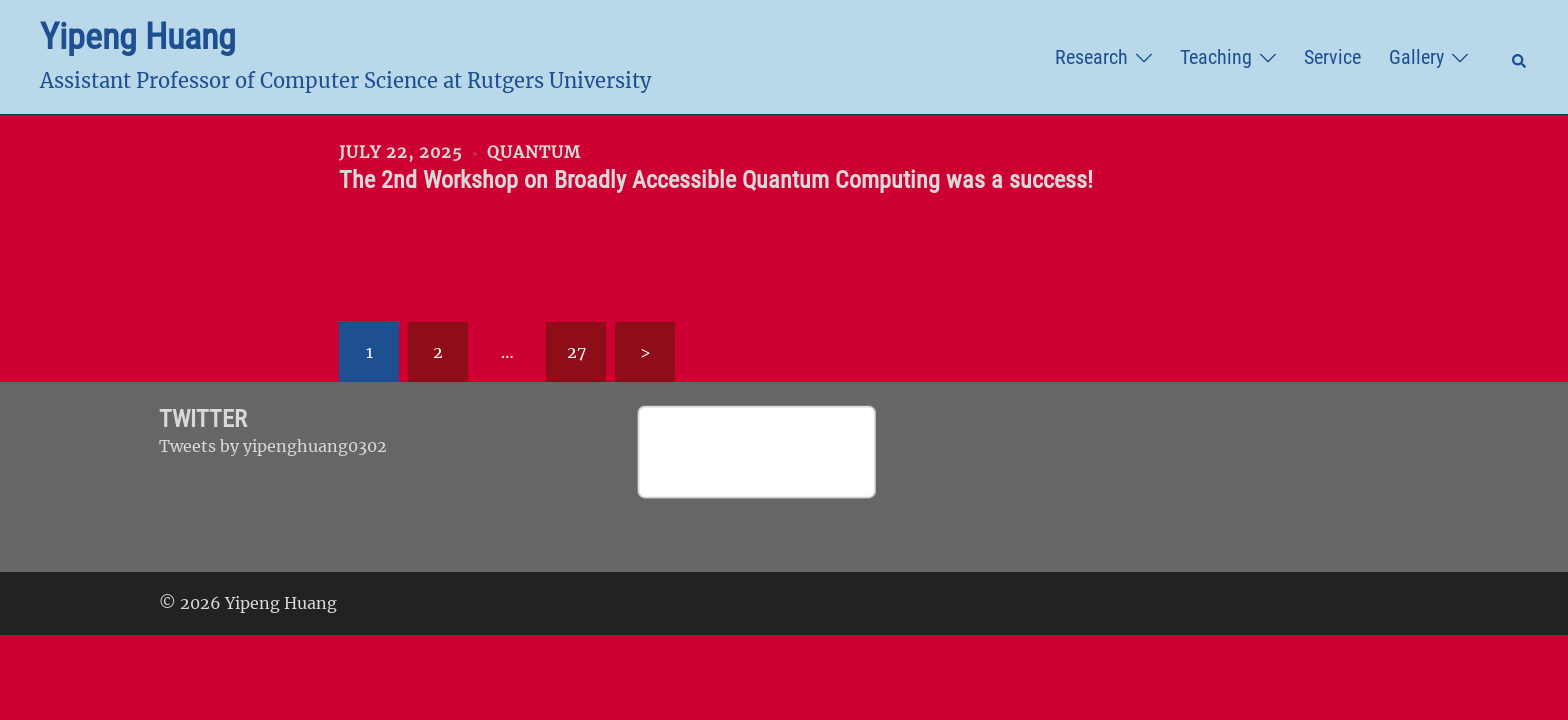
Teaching (1216, 57)
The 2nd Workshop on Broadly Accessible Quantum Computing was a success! (716, 180)
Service (1332, 57)
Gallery (1416, 57)
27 (576, 352)
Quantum (534, 152)
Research (1091, 57)
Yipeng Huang (138, 37)
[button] (1520, 57)
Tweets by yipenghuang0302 (273, 446)
